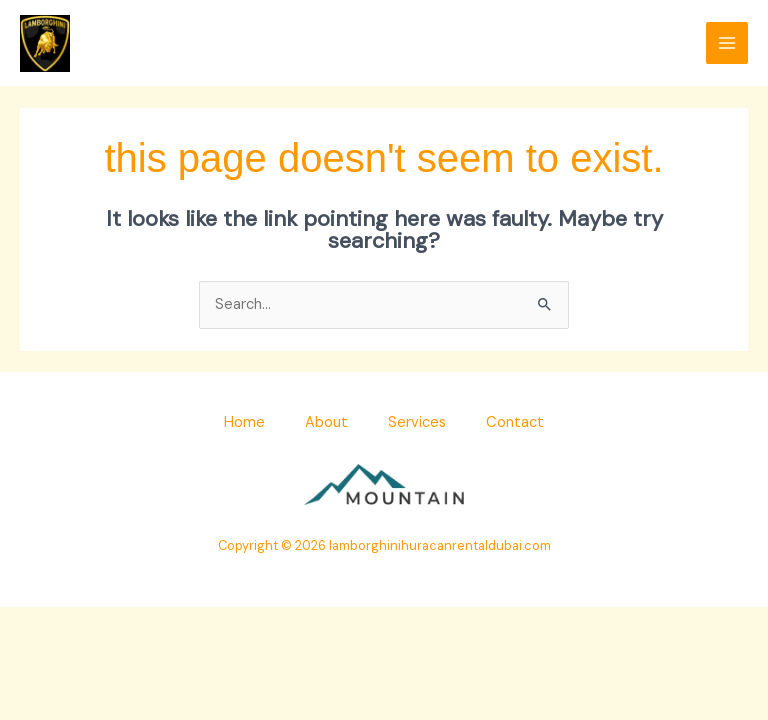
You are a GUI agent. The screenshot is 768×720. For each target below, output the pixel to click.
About (326, 422)
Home (244, 422)
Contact (515, 422)
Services (417, 422)
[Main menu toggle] (727, 43)
